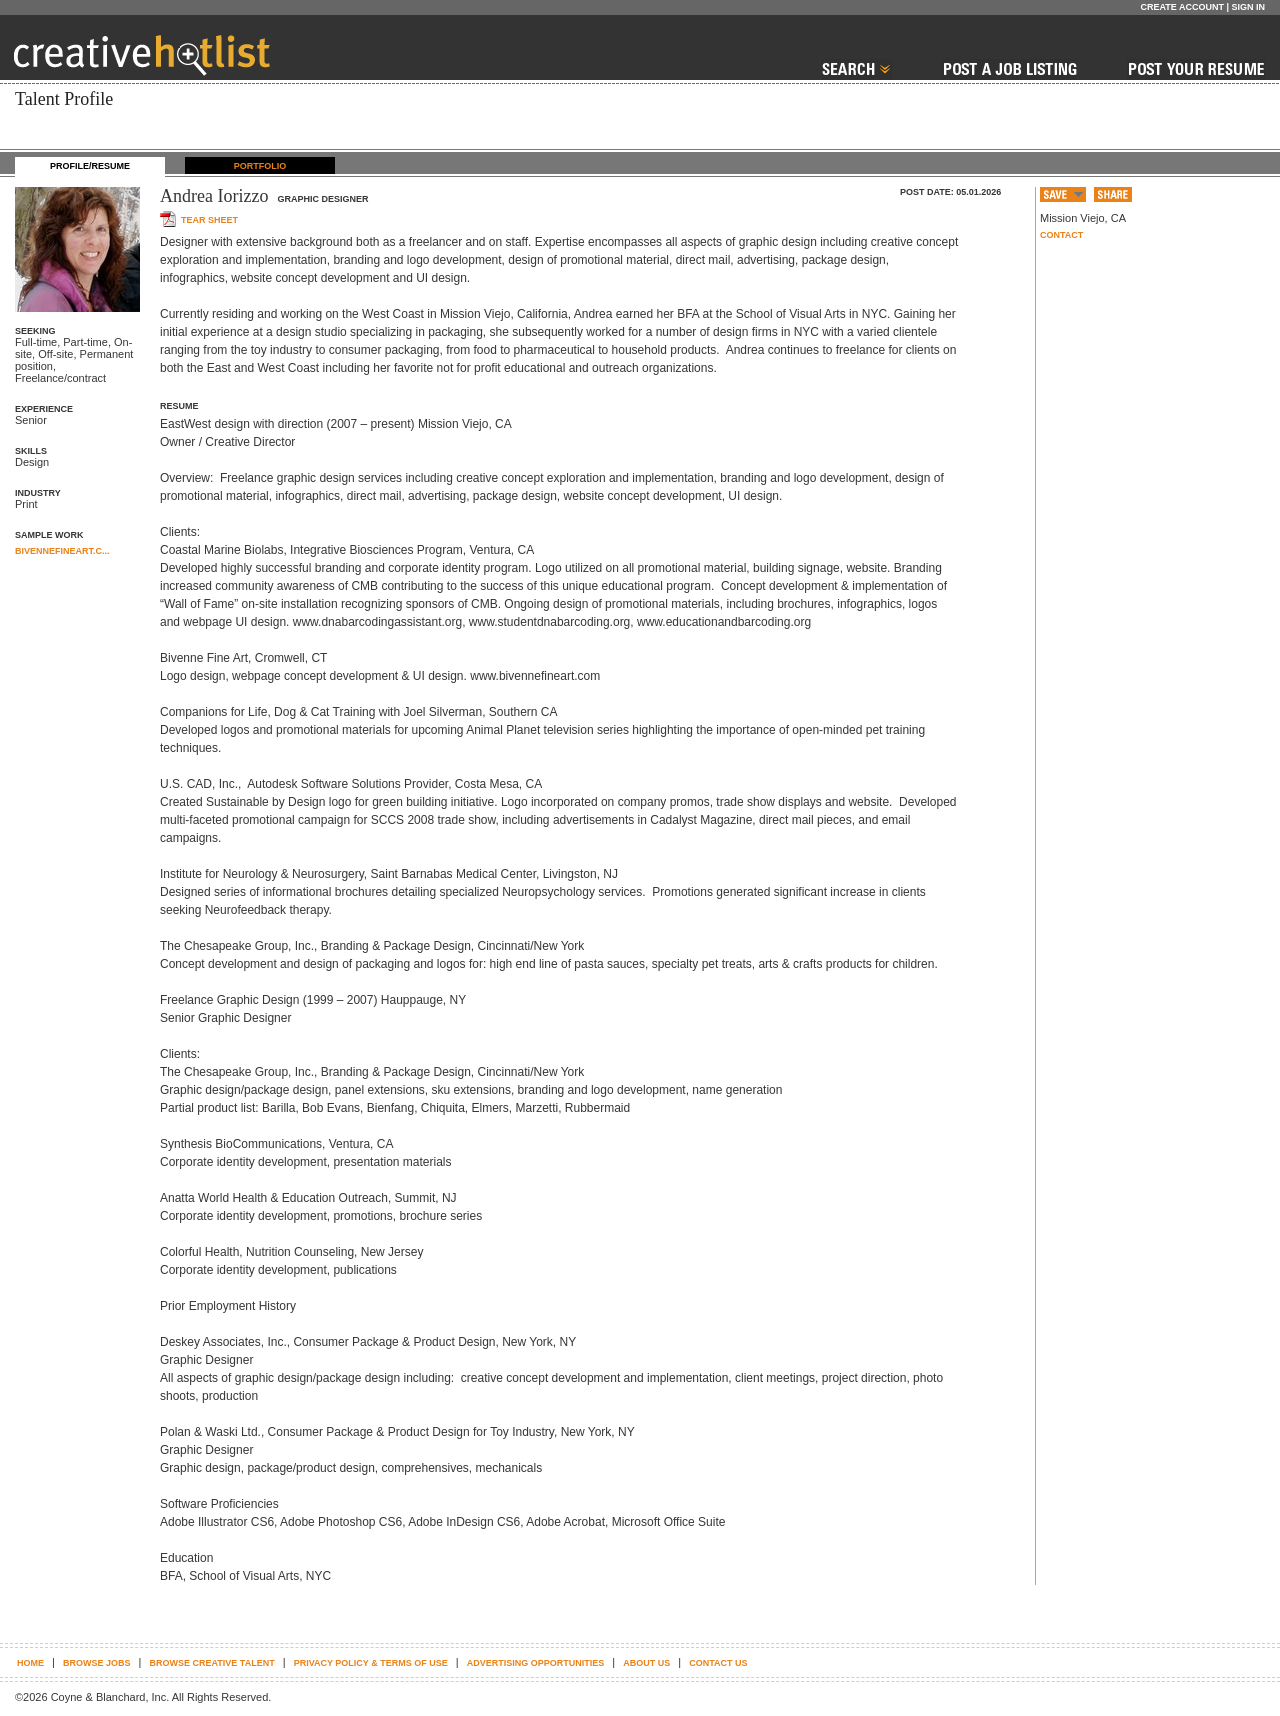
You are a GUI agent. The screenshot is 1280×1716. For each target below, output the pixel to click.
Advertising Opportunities (536, 1663)
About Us (646, 1663)
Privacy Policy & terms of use (371, 1663)
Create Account (1182, 7)
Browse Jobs (97, 1663)
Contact (1061, 235)
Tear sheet (209, 220)
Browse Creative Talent (211, 1663)
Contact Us (718, 1663)
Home (30, 1663)
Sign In (1248, 7)
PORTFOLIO (260, 166)
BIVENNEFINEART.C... (62, 551)
